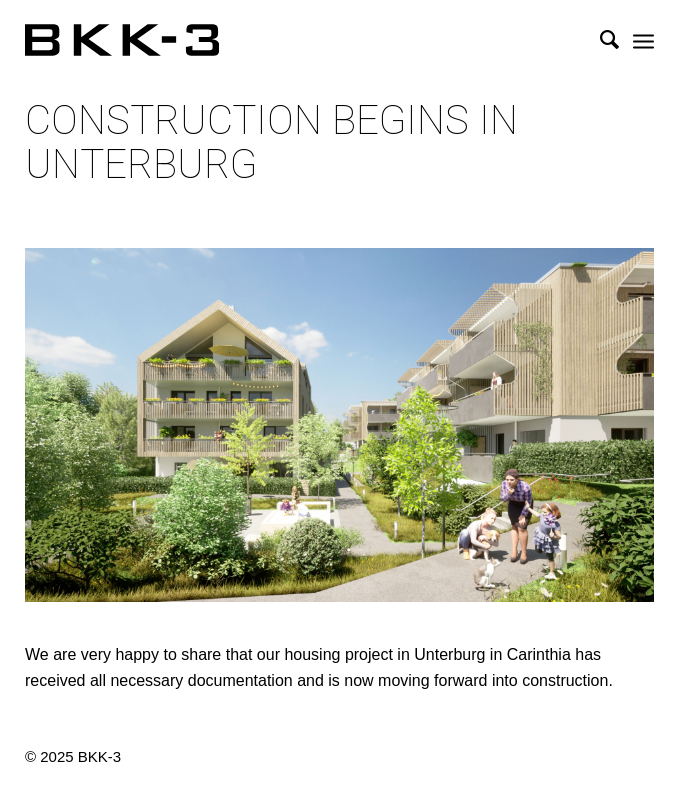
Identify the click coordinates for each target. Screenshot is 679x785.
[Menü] (643, 40)
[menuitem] (599, 40)
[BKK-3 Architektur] (276, 40)
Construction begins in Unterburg (271, 143)
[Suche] (599, 40)
